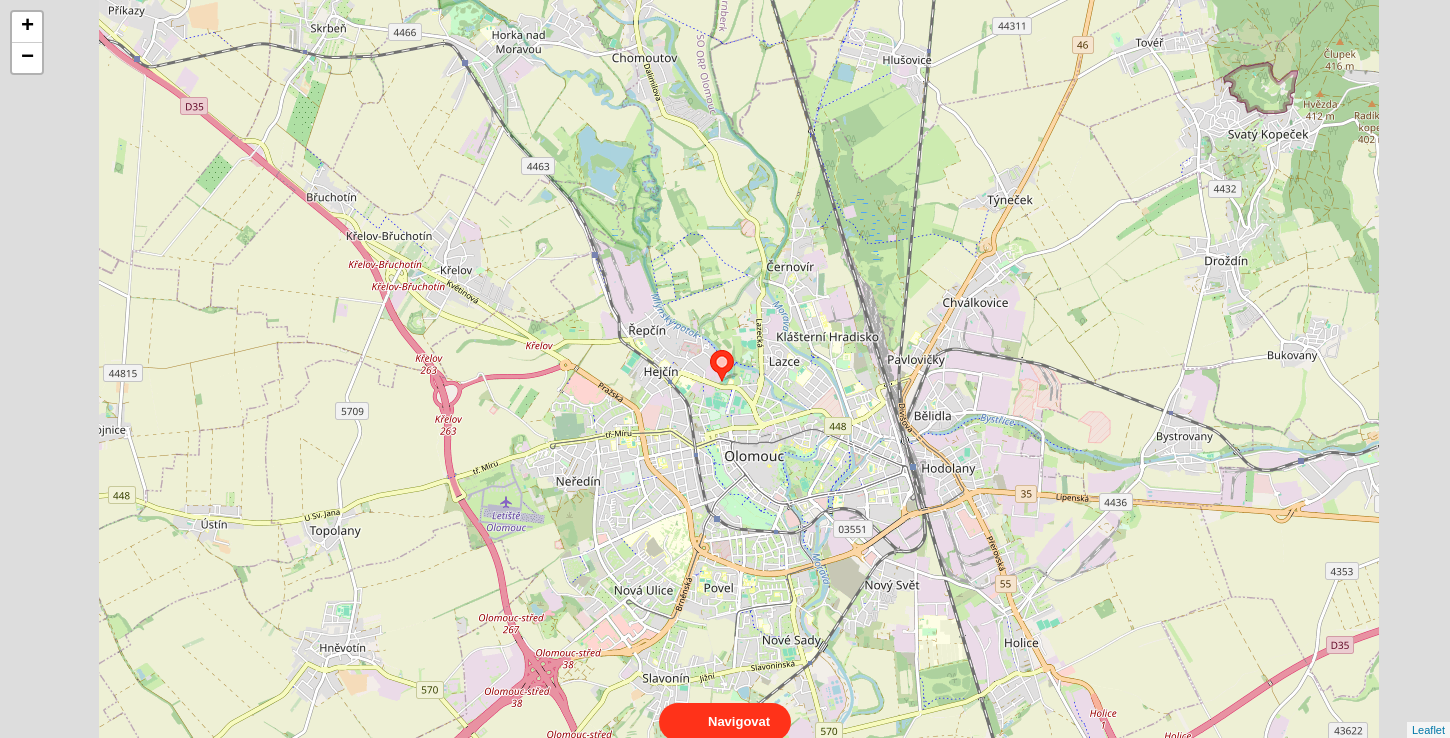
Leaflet (1428, 712)
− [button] (27, 58)
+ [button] (27, 27)
